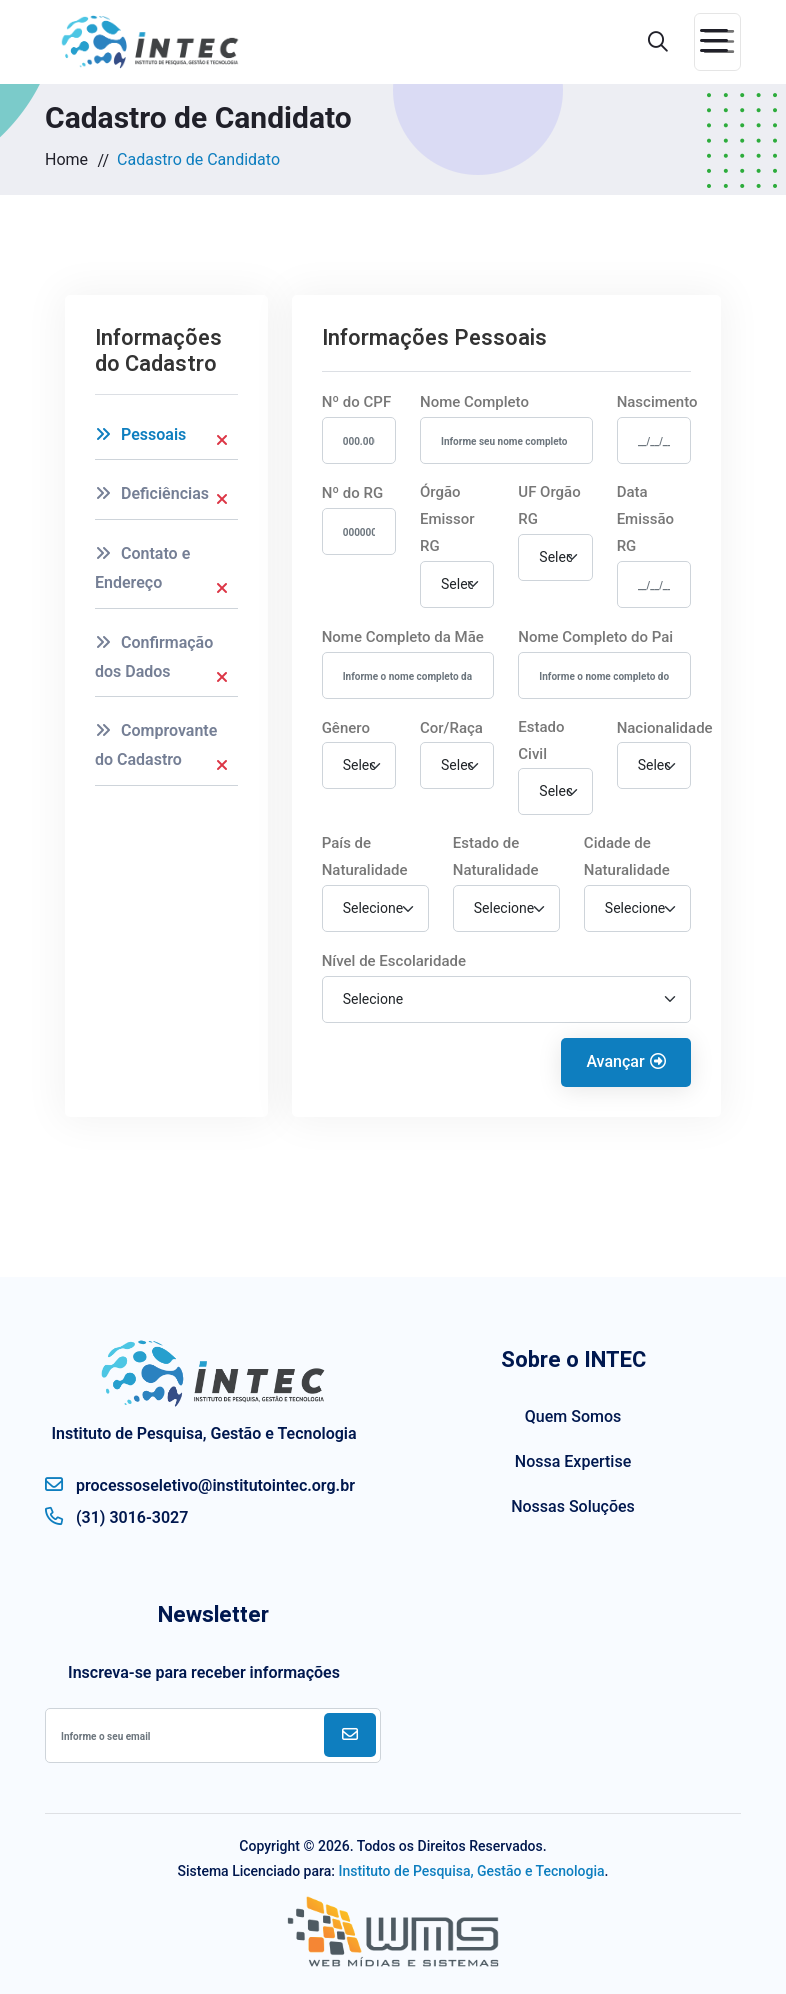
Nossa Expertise (573, 1461)
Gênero (346, 728)
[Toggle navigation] (717, 42)
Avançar (625, 1061)
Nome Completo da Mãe (403, 637)
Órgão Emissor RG (447, 519)
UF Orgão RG (549, 505)
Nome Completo (474, 402)
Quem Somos (573, 1416)
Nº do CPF (357, 402)
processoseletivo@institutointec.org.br (200, 1484)
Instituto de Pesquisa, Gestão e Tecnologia (471, 1871)
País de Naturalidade (365, 856)
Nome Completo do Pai (595, 637)
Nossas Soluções (573, 1506)
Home (66, 159)
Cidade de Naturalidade (627, 856)
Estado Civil (541, 740)
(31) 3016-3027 (116, 1516)
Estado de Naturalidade (496, 856)
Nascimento (657, 402)
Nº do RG (353, 493)
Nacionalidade (665, 728)
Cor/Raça (451, 728)
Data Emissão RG (645, 519)
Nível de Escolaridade (394, 961)
